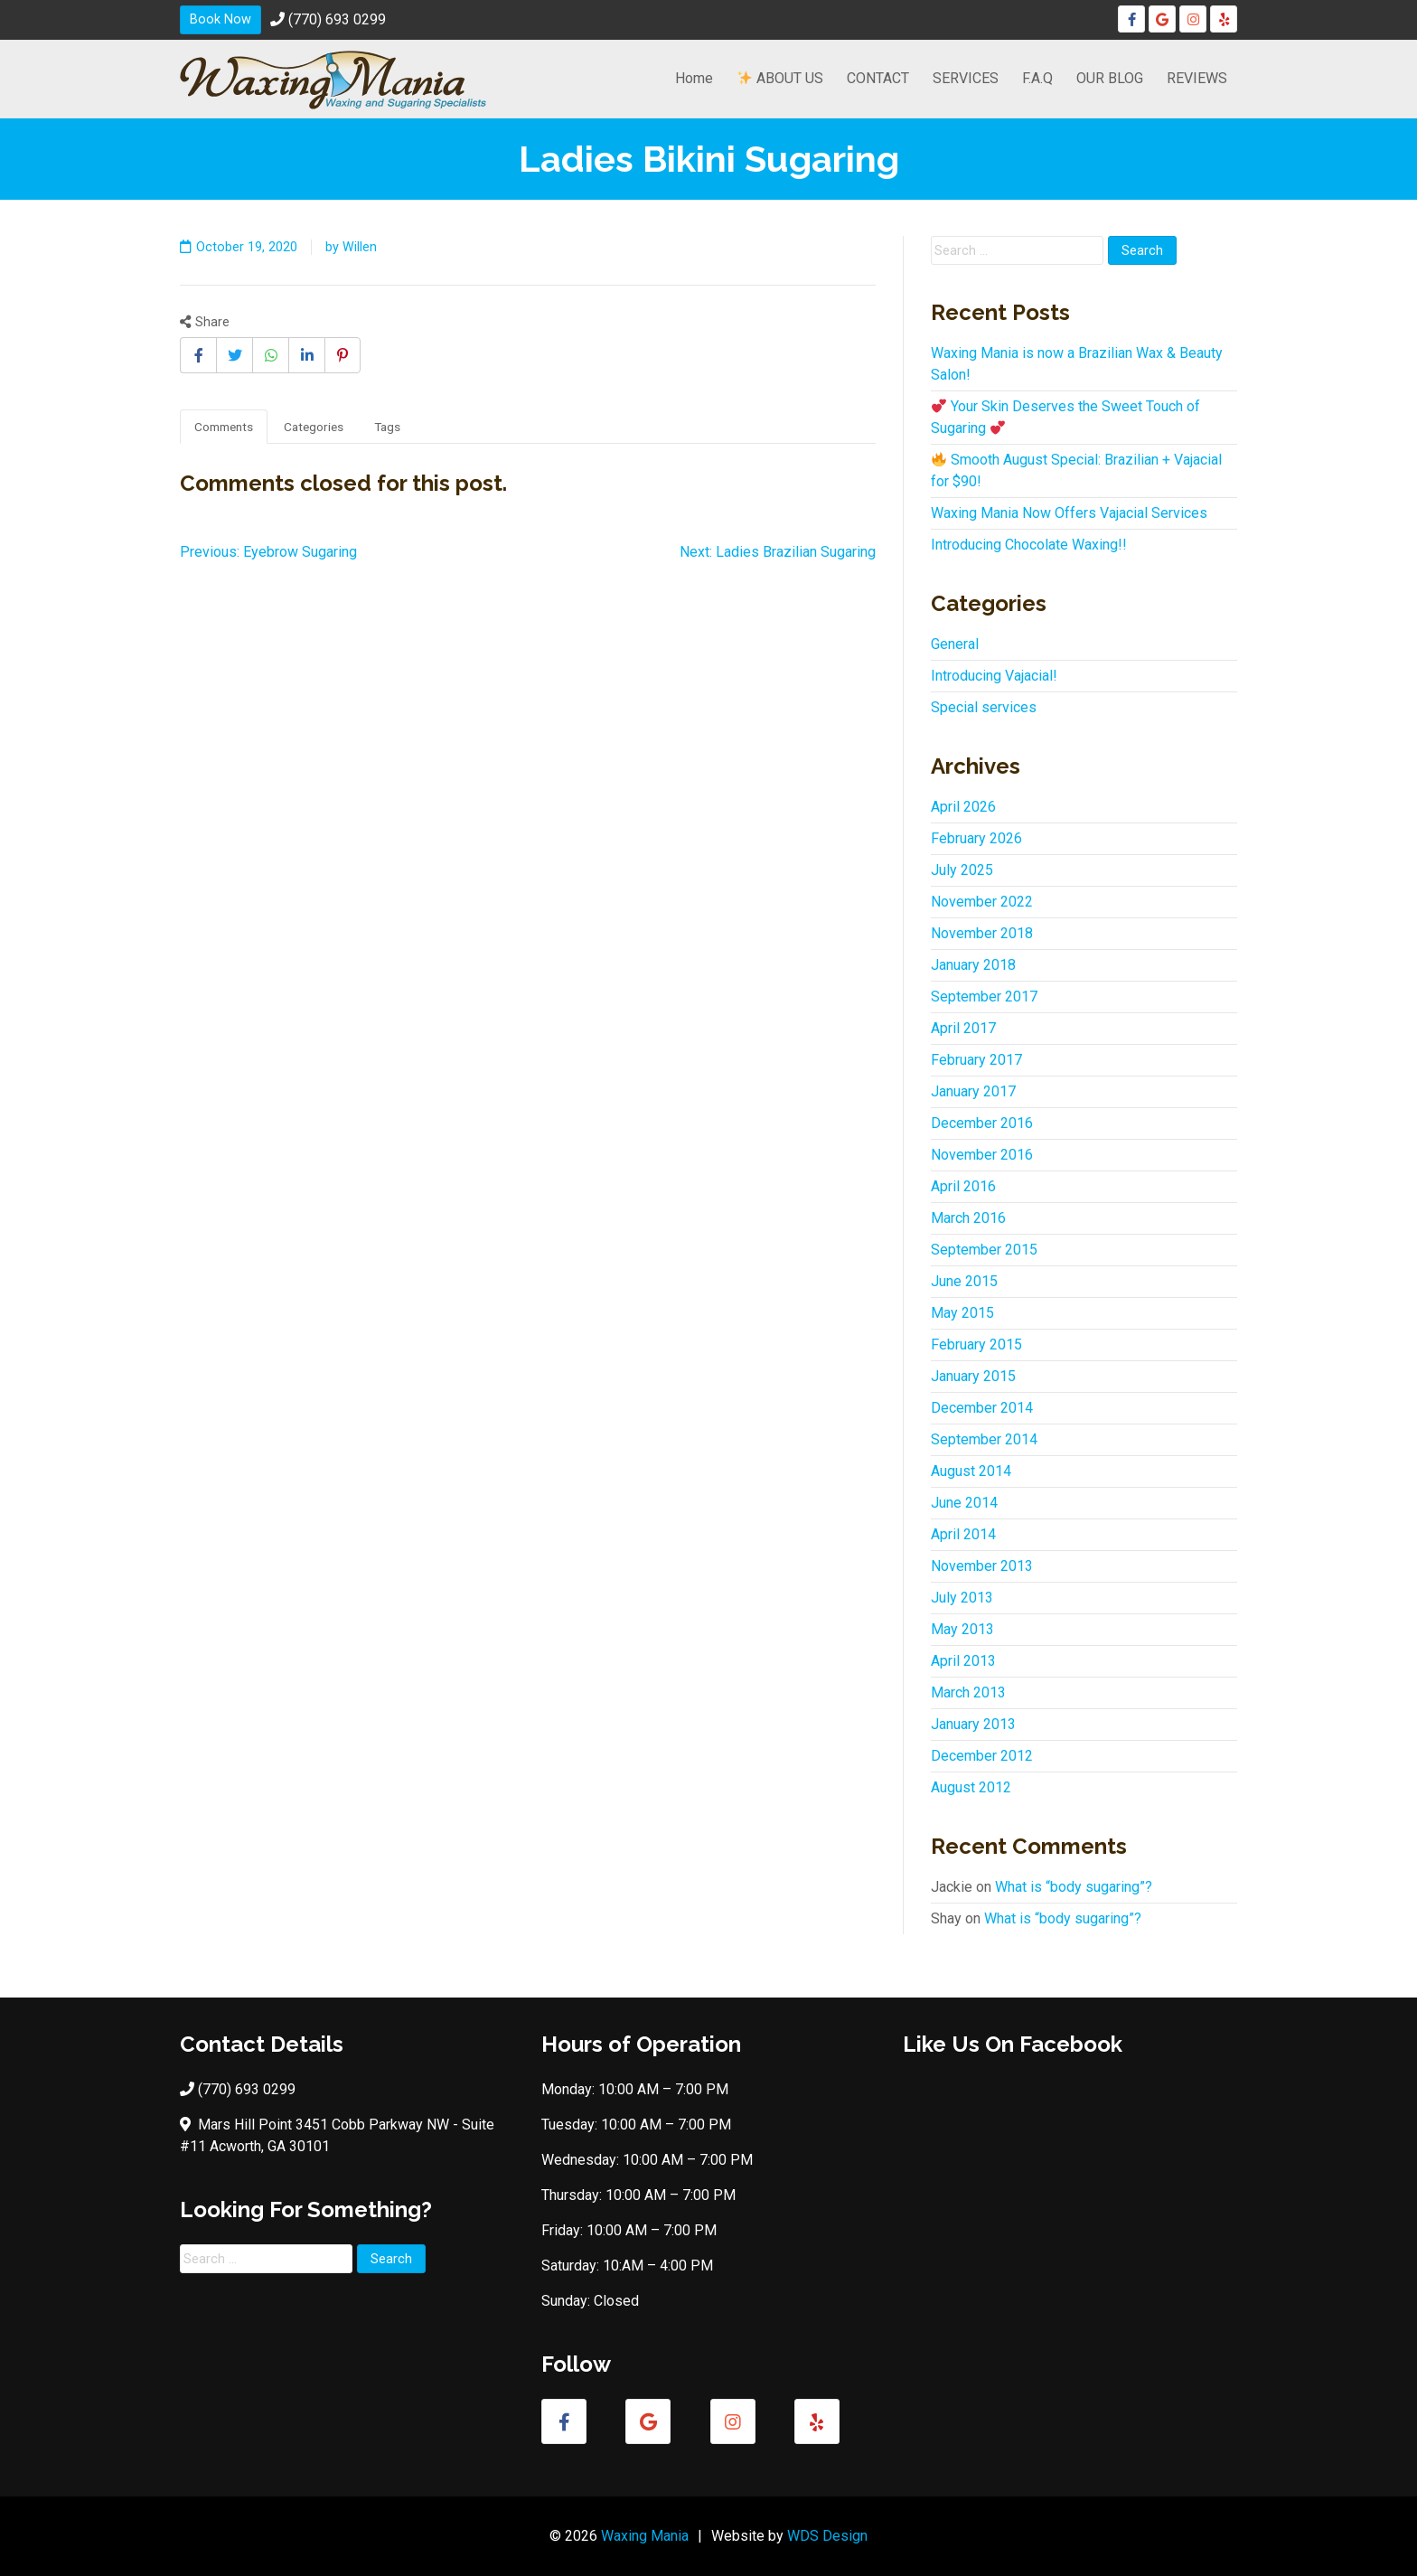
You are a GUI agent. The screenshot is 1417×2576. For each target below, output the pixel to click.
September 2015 (984, 1249)
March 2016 (968, 1218)
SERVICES (966, 78)
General (955, 644)
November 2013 (982, 1566)
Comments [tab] (223, 426)
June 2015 (964, 1281)
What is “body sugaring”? (1073, 1886)
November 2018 (982, 933)
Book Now (220, 19)
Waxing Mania (645, 2535)
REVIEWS (1197, 78)
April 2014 (963, 1534)
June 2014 (964, 1502)
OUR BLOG (1109, 78)
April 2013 (963, 1660)
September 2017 (984, 996)
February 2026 (976, 838)
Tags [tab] (387, 426)
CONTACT (878, 78)
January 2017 (973, 1091)
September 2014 (984, 1439)
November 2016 (982, 1154)
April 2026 (963, 806)
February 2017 (976, 1059)
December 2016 (982, 1123)
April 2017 (963, 1028)
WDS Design (827, 2535)
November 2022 (982, 901)
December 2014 (982, 1407)
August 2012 (971, 1787)
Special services (984, 707)
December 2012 (982, 1755)
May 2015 (962, 1312)
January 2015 (973, 1376)
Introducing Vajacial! (994, 675)
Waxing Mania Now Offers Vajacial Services (1069, 513)
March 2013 (968, 1692)
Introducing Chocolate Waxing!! (1029, 544)
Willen (360, 247)
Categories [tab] (313, 426)
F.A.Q (1037, 78)
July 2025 (962, 870)
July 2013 (962, 1597)
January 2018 (973, 964)
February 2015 (976, 1344)
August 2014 (971, 1471)
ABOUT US (780, 78)
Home (694, 78)
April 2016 (963, 1186)
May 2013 (962, 1629)
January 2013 (973, 1724)
